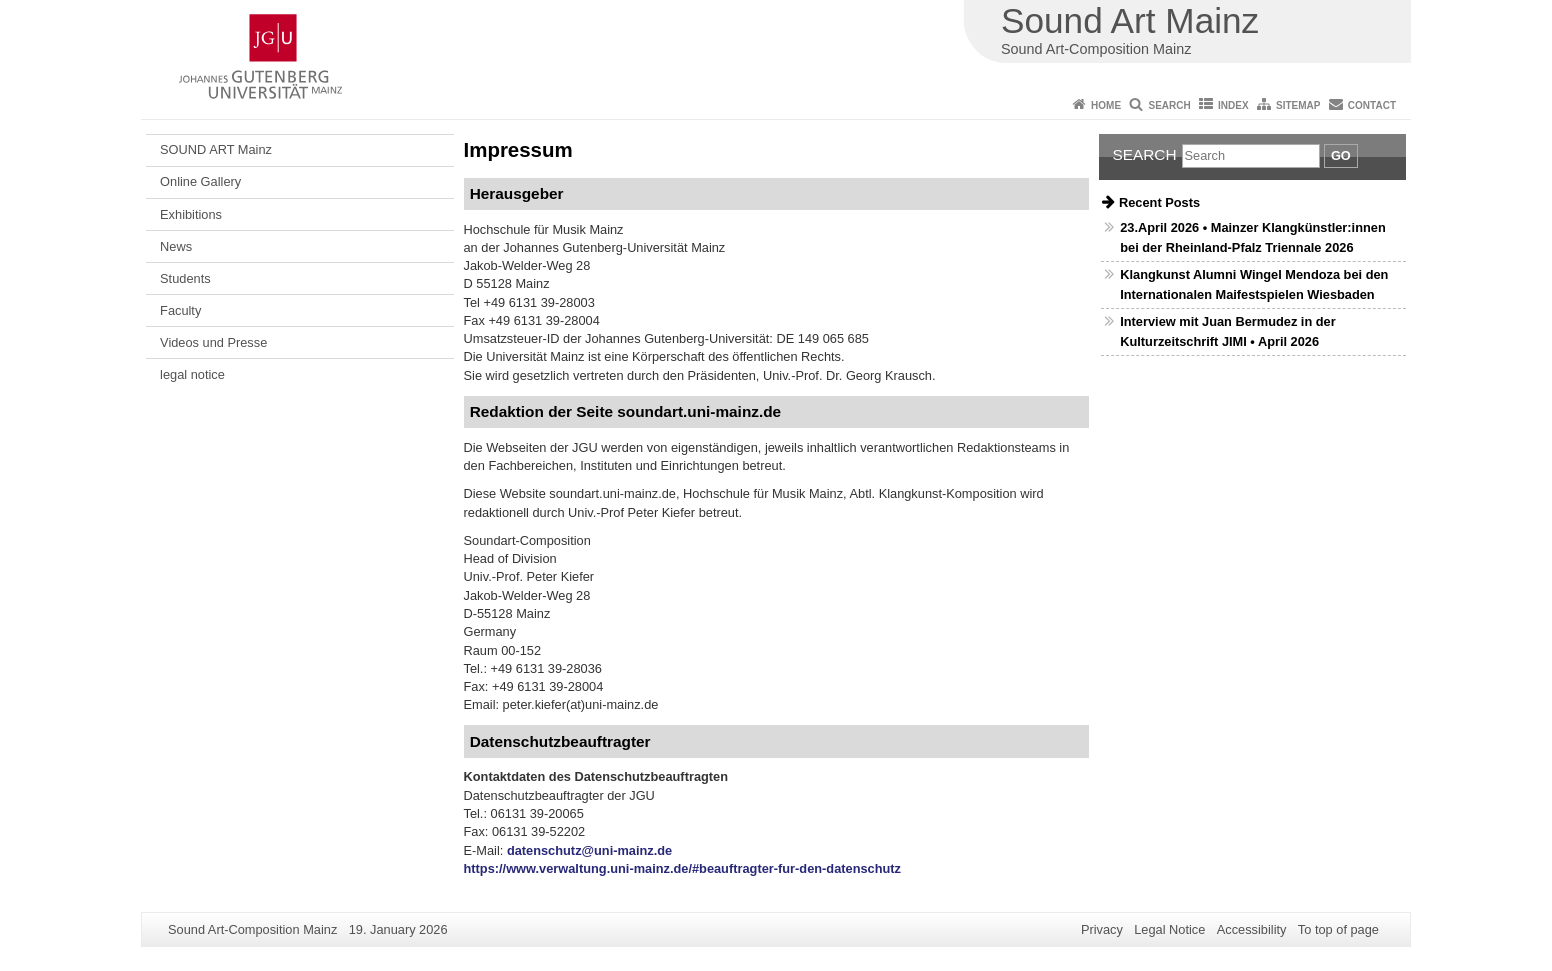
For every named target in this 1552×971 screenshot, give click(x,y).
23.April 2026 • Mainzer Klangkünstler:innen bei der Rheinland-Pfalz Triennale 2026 (1252, 237)
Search (1169, 105)
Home (1106, 105)
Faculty (180, 310)
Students (185, 278)
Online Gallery (200, 181)
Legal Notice (1169, 929)
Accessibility (1252, 929)
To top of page (1338, 929)
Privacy (1102, 929)
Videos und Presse (213, 342)
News (176, 246)
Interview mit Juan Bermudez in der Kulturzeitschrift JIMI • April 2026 (1227, 331)
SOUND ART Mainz (216, 149)
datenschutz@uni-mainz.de (589, 850)
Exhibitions (191, 214)
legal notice (192, 374)
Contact (1372, 105)
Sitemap (1298, 105)
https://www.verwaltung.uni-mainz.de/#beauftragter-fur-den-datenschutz (683, 868)
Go (1341, 155)
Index (1233, 105)
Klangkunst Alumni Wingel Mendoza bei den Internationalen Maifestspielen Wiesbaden (1254, 284)
